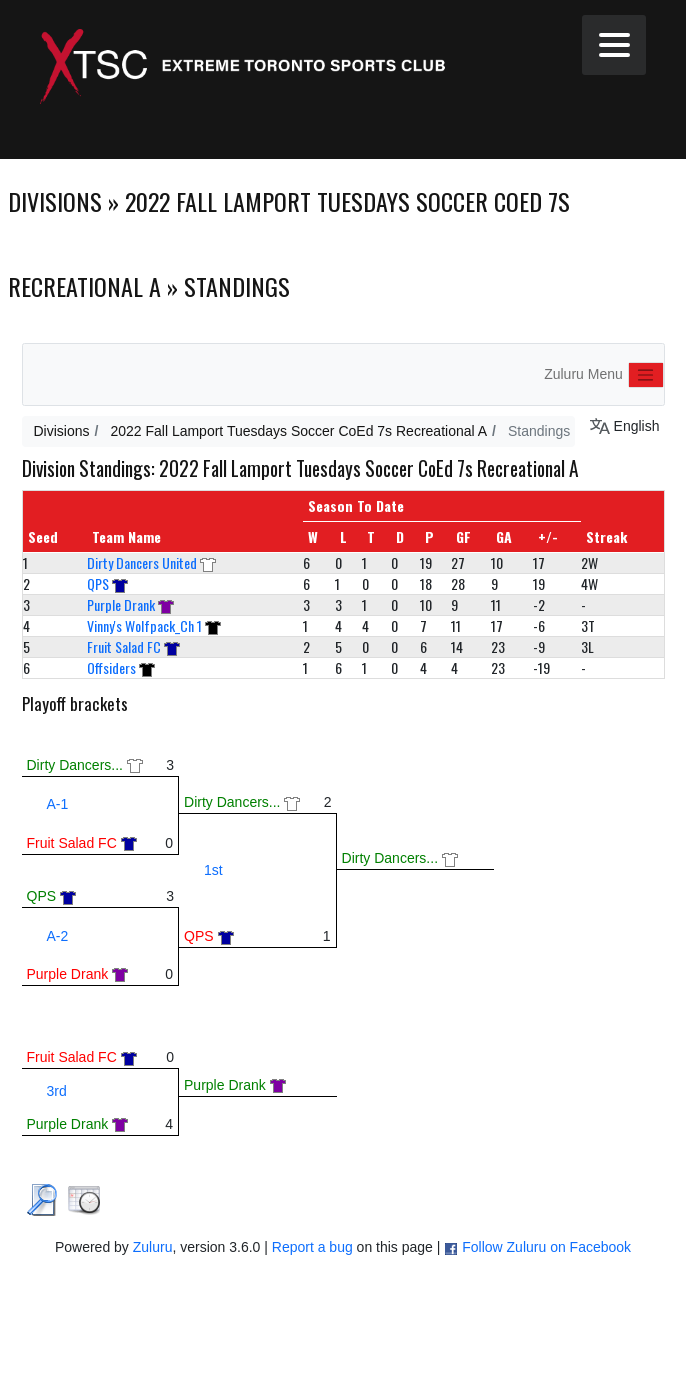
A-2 (58, 936)
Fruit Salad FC (124, 646)
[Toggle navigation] (646, 375)
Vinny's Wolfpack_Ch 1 (144, 625)
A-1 (58, 804)
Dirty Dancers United (142, 562)
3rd (57, 1091)
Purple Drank (121, 604)
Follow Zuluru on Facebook (546, 1247)
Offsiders (111, 667)
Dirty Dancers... (75, 765)
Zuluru (153, 1247)
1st (213, 870)
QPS (98, 583)
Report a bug (312, 1247)
